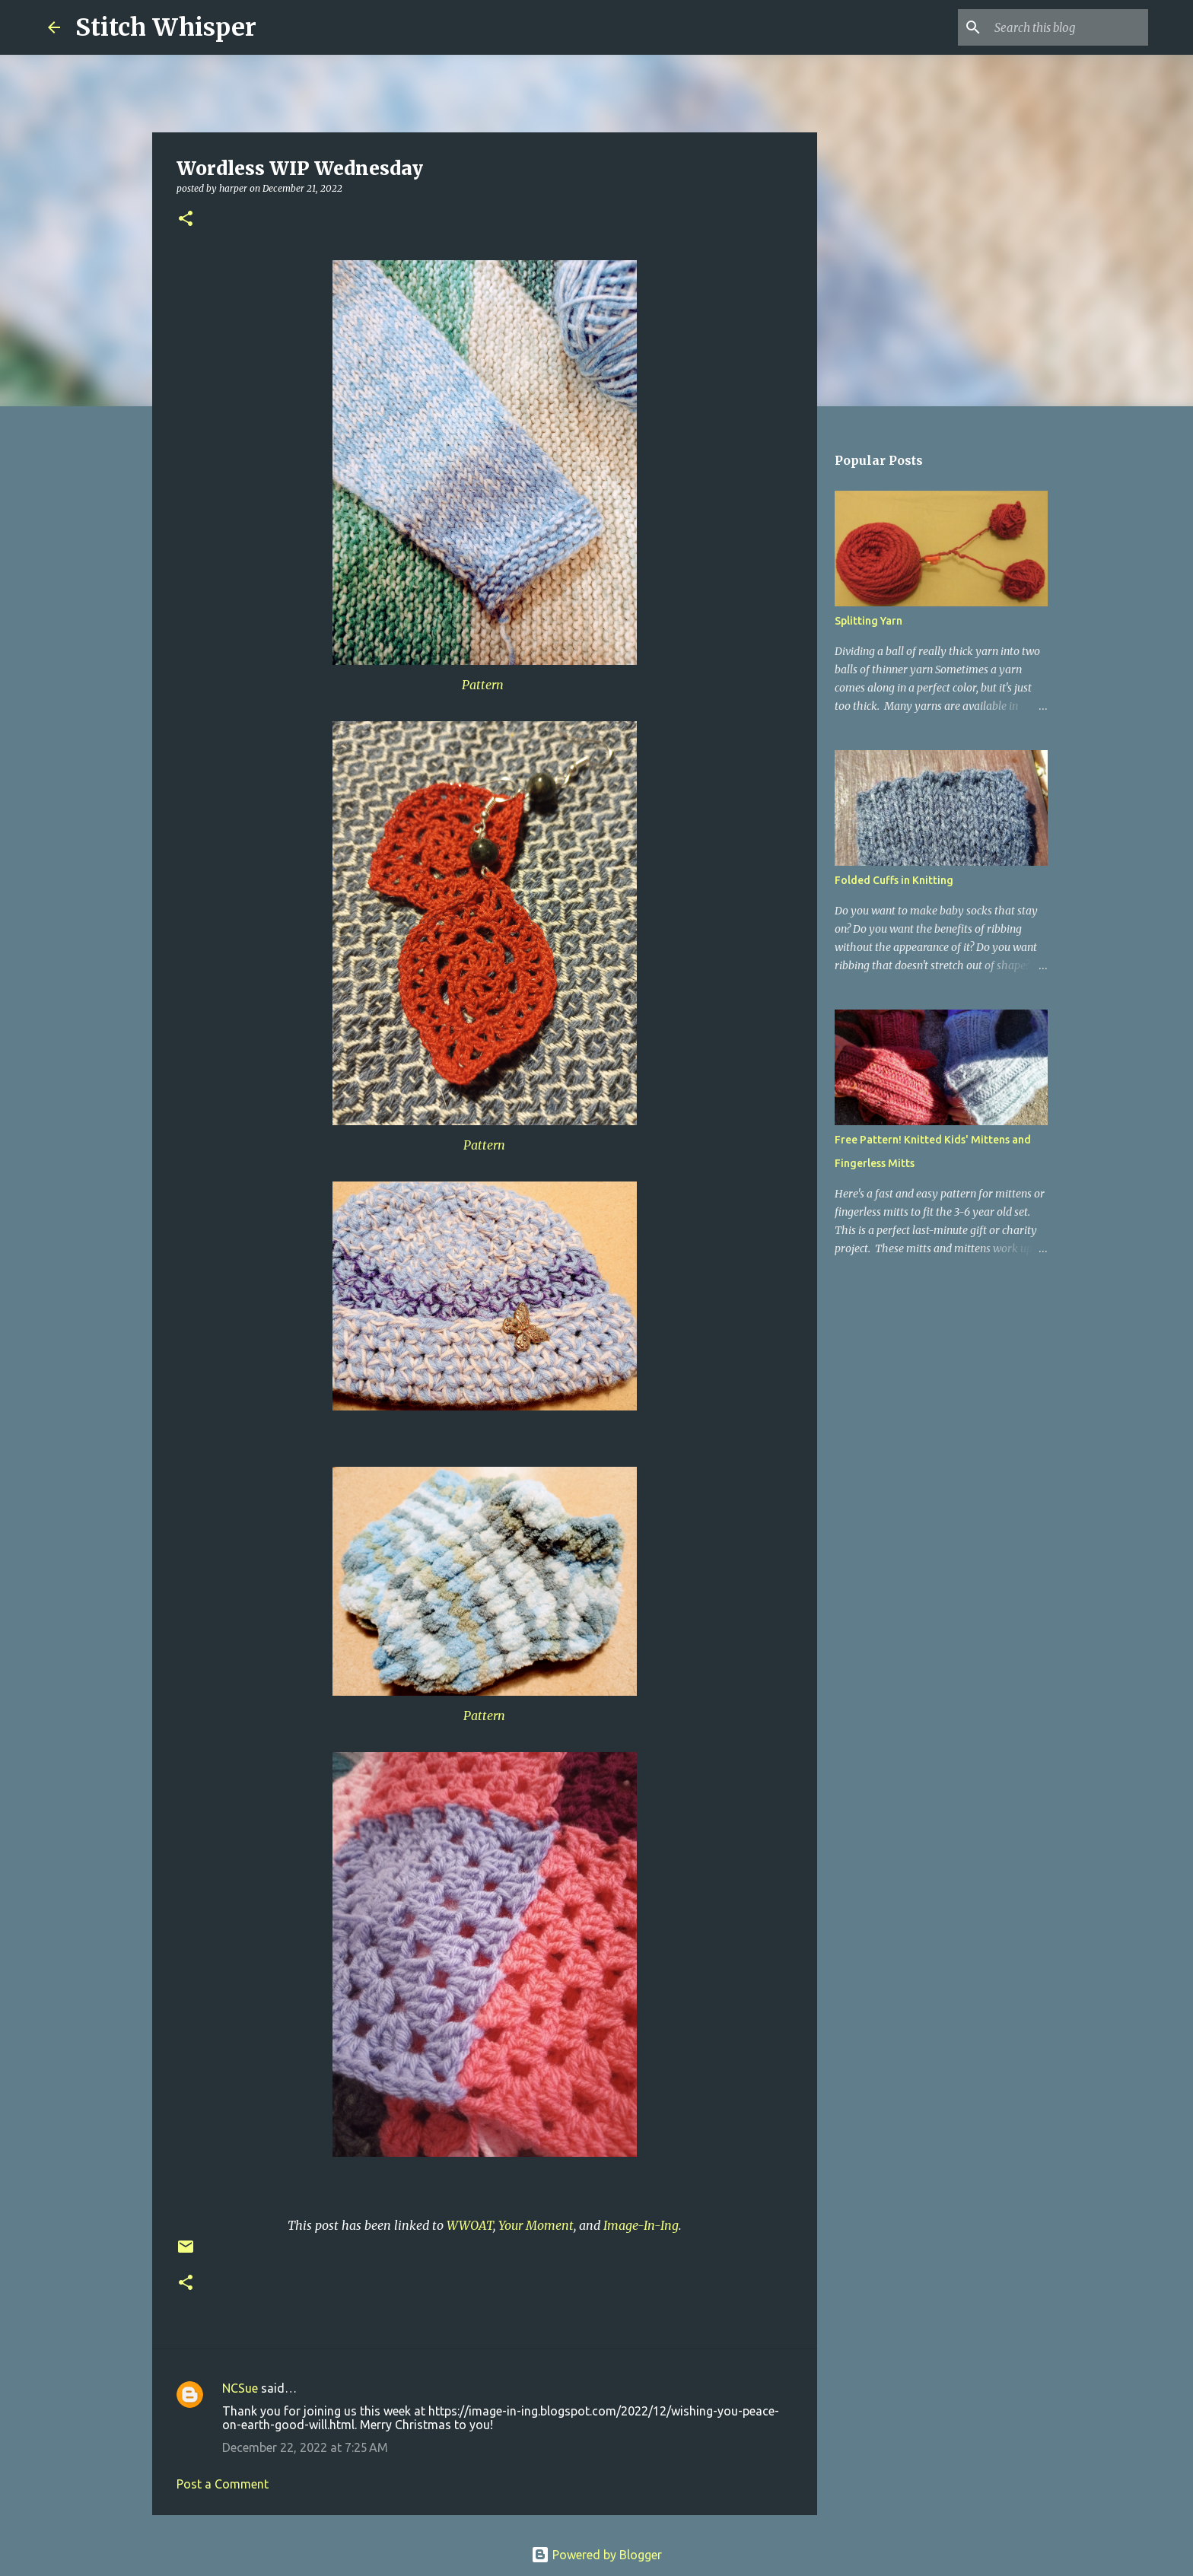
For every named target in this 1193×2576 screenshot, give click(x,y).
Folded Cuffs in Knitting (894, 880)
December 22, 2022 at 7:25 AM (305, 2447)
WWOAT (470, 2225)
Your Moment (536, 2225)
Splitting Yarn (868, 621)
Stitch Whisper (165, 27)
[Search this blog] (1068, 27)
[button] (186, 219)
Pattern (484, 684)
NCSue (240, 2388)
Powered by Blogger (596, 2555)
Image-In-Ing (641, 2225)
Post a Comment (223, 2484)
